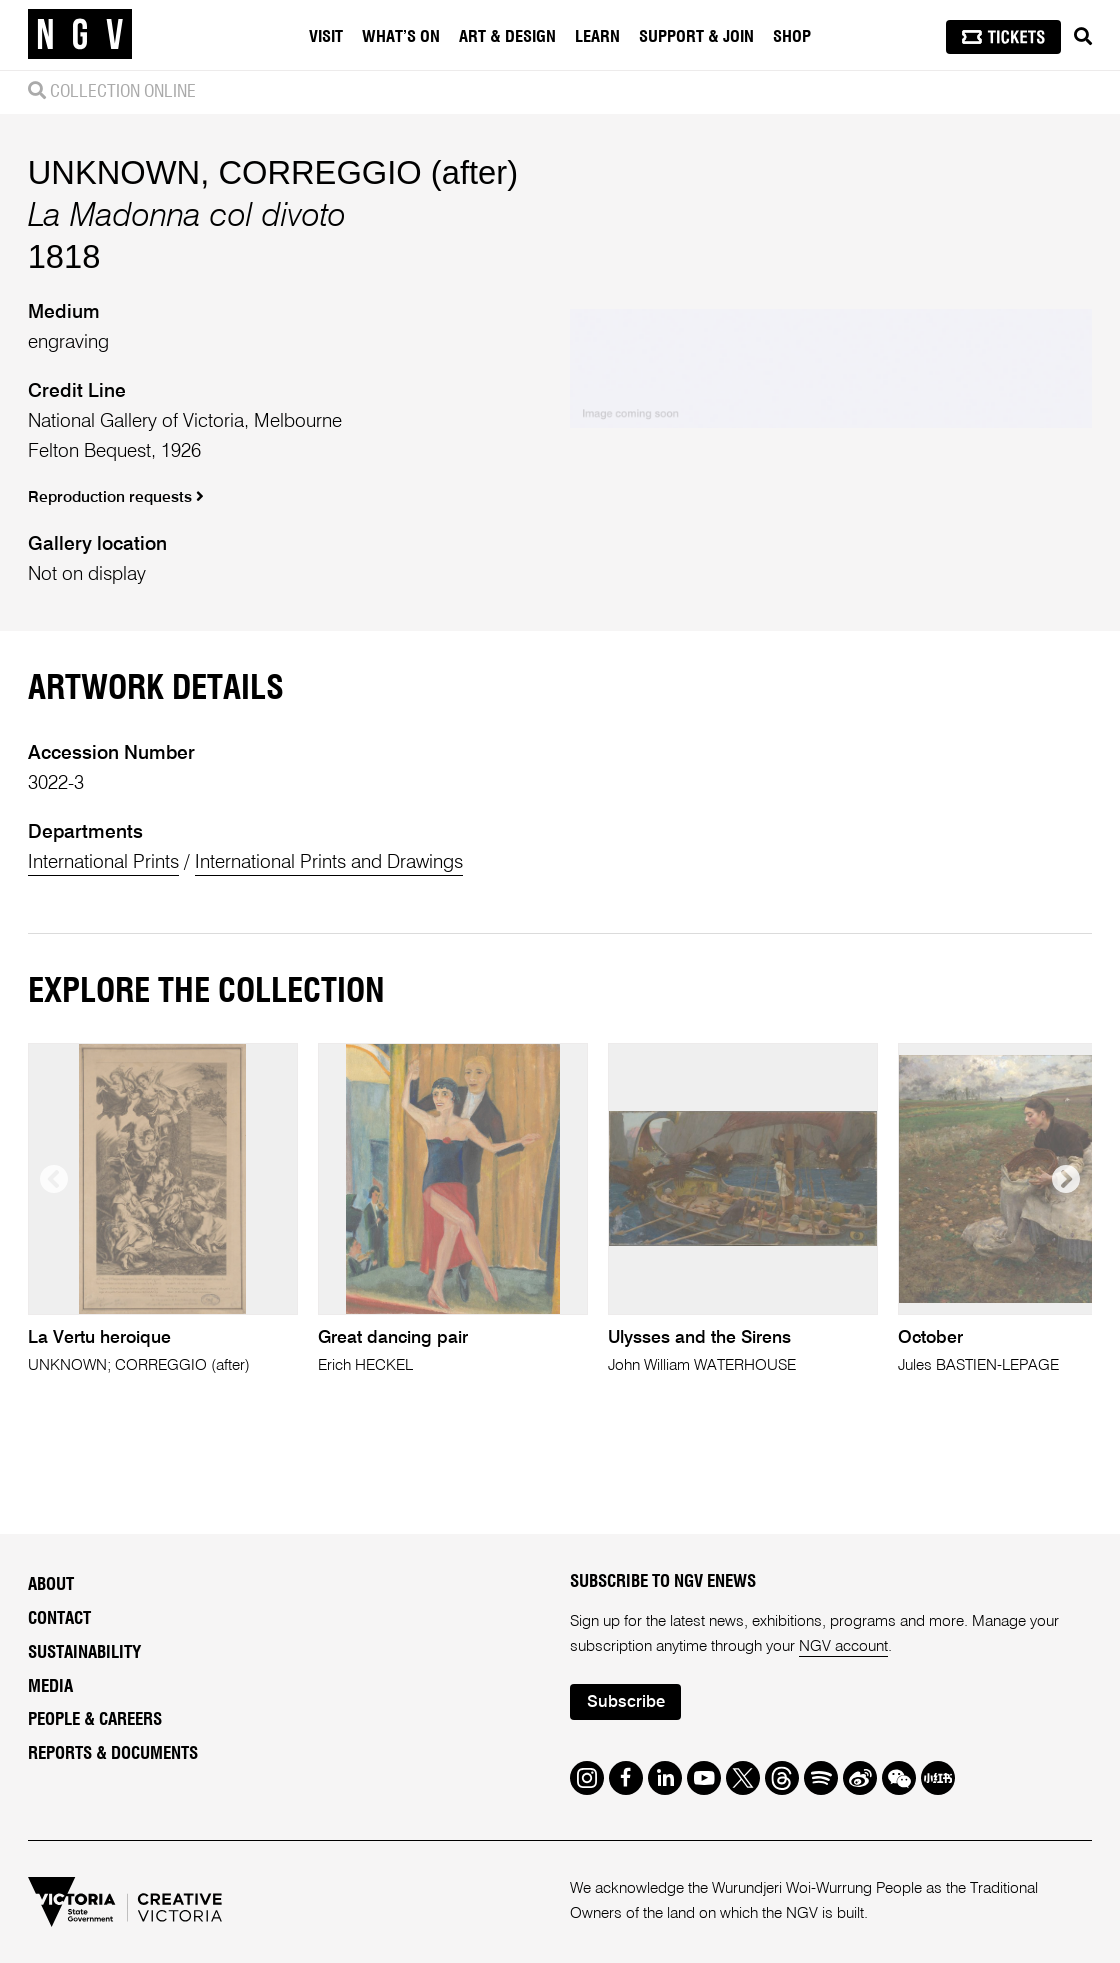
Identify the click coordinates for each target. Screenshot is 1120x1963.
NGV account (843, 1647)
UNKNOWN (114, 172)
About (51, 1584)
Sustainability (84, 1652)
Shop (792, 37)
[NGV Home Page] (80, 35)
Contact (59, 1618)
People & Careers (95, 1719)
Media (50, 1686)
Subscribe (626, 1702)
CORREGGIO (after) (368, 172)
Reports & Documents (113, 1753)
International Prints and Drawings (329, 862)
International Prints (103, 862)
